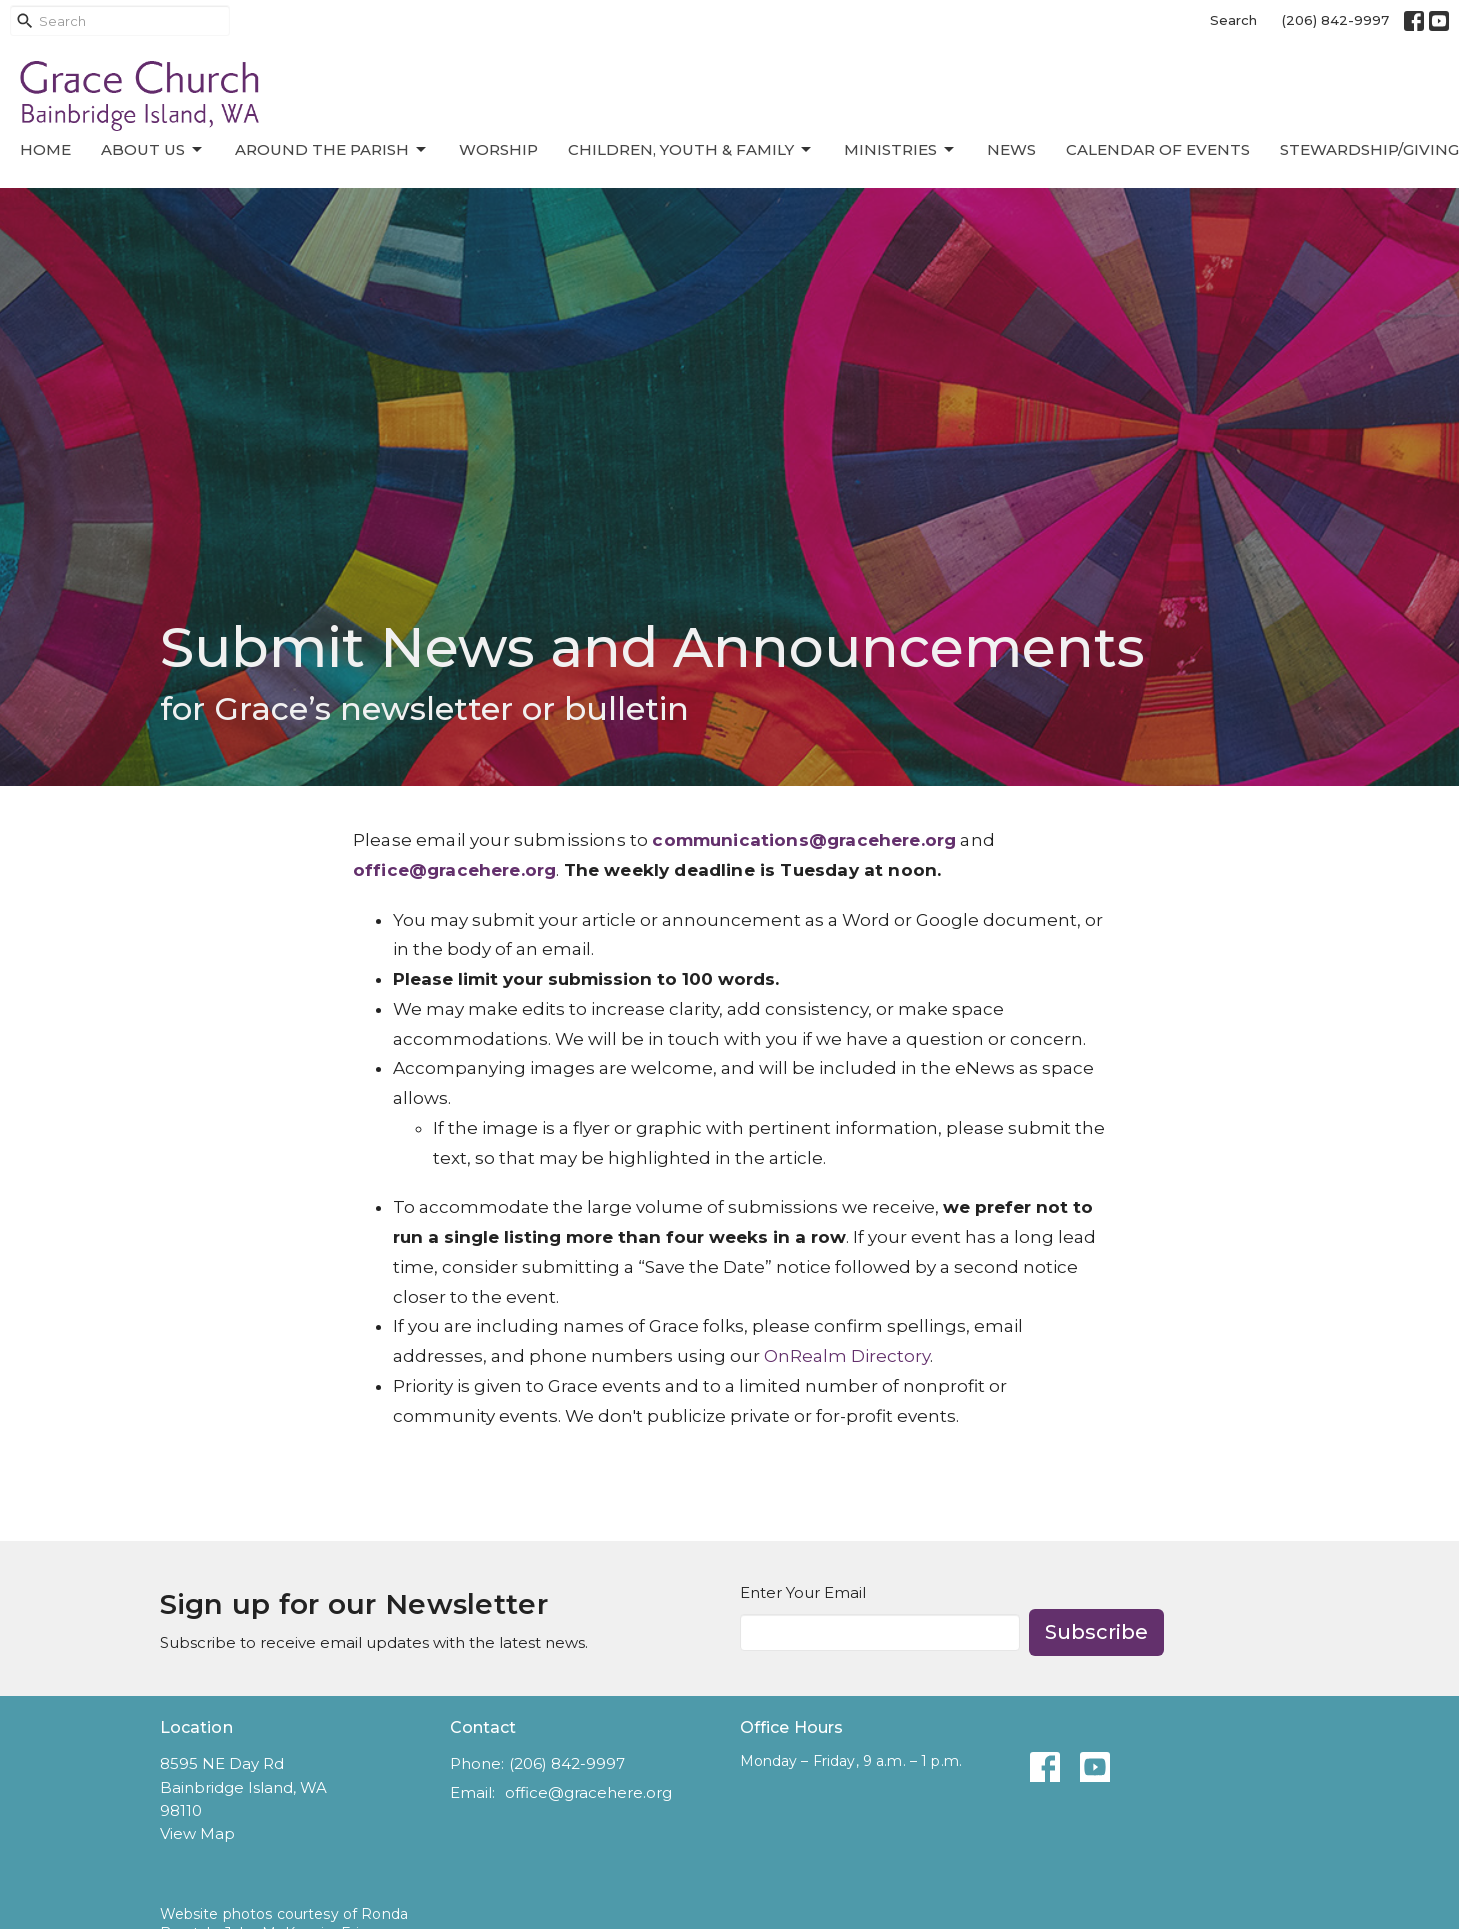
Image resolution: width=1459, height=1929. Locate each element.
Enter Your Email (803, 1592)
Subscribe (1096, 1632)
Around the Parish (332, 150)
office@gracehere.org (588, 1792)
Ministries (900, 150)
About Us (153, 150)
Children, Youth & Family (691, 150)
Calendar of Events (1158, 149)
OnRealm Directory (847, 1356)
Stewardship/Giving (1369, 149)
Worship (498, 149)
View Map (197, 1833)
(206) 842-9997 (1335, 20)
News (1011, 149)
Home (45, 149)
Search (1233, 20)
